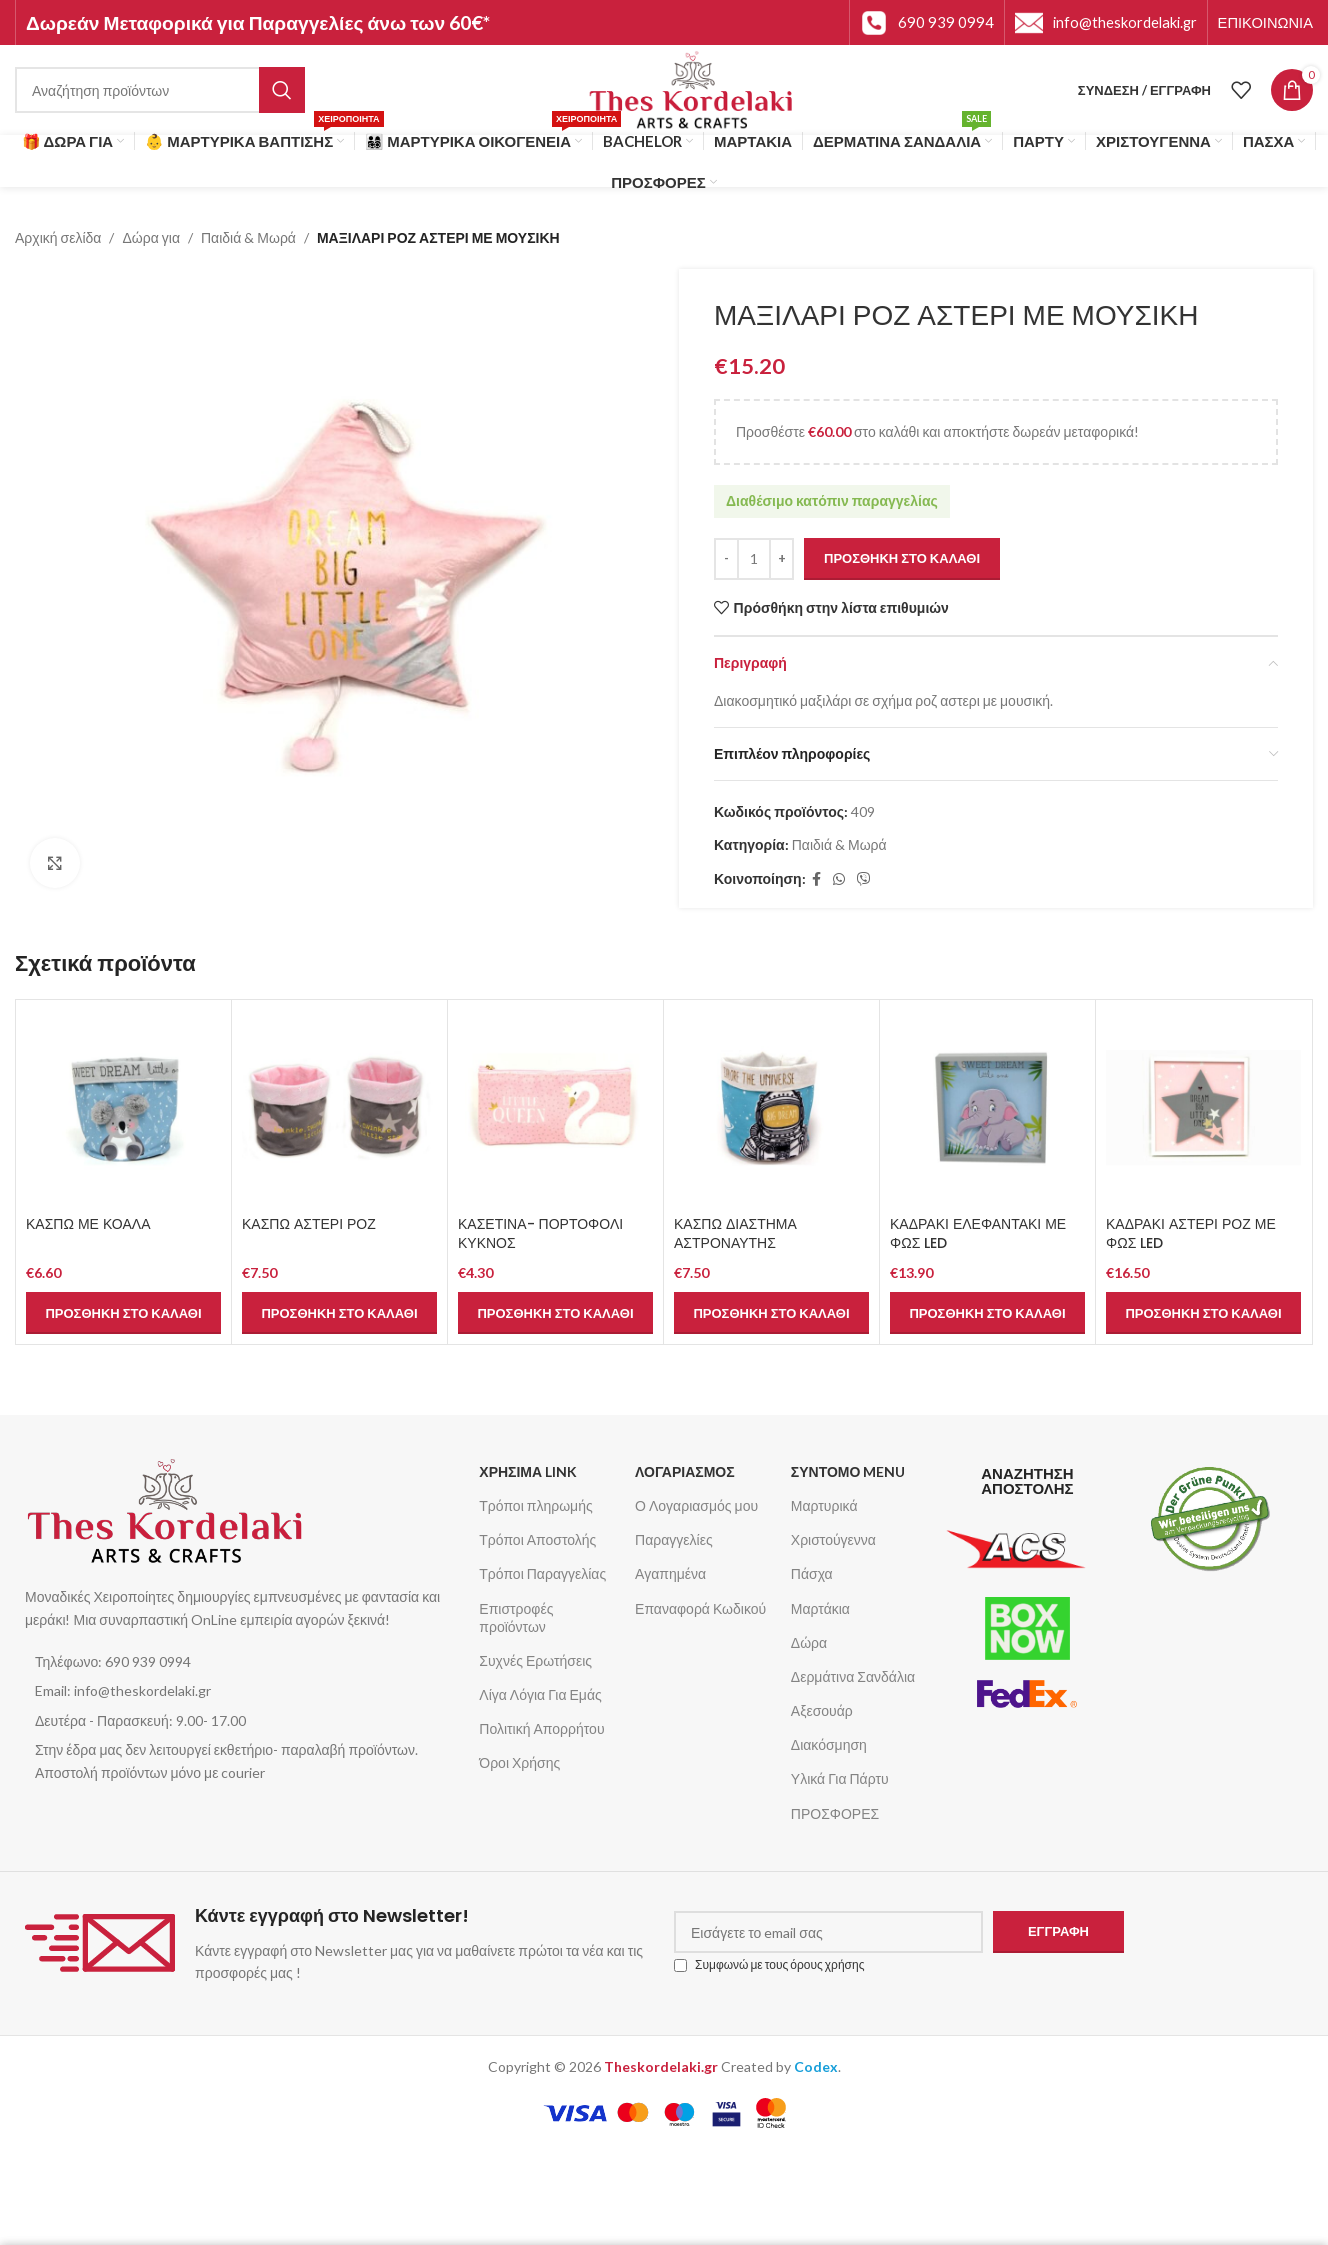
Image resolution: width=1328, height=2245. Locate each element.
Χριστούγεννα (833, 1539)
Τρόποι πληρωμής (535, 1505)
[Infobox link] (927, 23)
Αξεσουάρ (822, 1710)
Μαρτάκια (820, 1608)
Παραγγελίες (674, 1539)
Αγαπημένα (670, 1573)
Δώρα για (151, 237)
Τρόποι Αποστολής (537, 1539)
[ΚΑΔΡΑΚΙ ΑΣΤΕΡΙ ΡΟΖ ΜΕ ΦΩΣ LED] (1203, 1107)
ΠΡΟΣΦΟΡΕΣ (835, 1813)
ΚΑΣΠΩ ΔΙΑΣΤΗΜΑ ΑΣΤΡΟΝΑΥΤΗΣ (735, 1234)
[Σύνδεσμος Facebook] (816, 880)
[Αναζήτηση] (160, 90)
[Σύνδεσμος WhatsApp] (839, 880)
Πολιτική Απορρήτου (541, 1728)
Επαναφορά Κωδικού (700, 1608)
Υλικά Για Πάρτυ (840, 1778)
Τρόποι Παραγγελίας (542, 1573)
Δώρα (809, 1642)
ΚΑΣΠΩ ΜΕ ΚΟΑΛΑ (88, 1224)
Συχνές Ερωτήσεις (535, 1660)
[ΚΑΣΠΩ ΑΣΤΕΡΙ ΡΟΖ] (339, 1107)
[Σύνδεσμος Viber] (864, 880)
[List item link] (242, 1662)
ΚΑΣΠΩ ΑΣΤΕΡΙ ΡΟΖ (309, 1224)
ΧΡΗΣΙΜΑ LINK (528, 1471)
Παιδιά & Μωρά (248, 237)
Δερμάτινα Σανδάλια (853, 1676)
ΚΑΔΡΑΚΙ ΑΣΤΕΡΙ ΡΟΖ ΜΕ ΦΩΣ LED (1191, 1234)
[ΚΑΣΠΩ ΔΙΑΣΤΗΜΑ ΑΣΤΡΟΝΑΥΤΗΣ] (771, 1107)
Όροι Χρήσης (519, 1762)
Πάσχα (812, 1573)
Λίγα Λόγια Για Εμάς (540, 1694)
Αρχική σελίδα (58, 237)
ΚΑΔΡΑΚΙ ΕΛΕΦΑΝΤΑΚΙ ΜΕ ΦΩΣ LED (978, 1234)
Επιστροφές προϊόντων (516, 1617)
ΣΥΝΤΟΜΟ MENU (848, 1471)
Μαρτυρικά (824, 1505)
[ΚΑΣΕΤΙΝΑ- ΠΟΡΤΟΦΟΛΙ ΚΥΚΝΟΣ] (555, 1107)
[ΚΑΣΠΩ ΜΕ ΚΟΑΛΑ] (123, 1107)
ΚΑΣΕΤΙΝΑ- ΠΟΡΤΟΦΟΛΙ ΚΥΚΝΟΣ (540, 1234)
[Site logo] (691, 88)
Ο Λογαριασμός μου (696, 1505)
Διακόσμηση (829, 1744)
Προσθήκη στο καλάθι (902, 558)
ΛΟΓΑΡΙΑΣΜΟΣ (685, 1471)
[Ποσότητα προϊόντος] (754, 559)
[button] (123, 1313)
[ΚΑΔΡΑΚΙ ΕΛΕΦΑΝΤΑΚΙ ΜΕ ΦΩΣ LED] (987, 1107)
